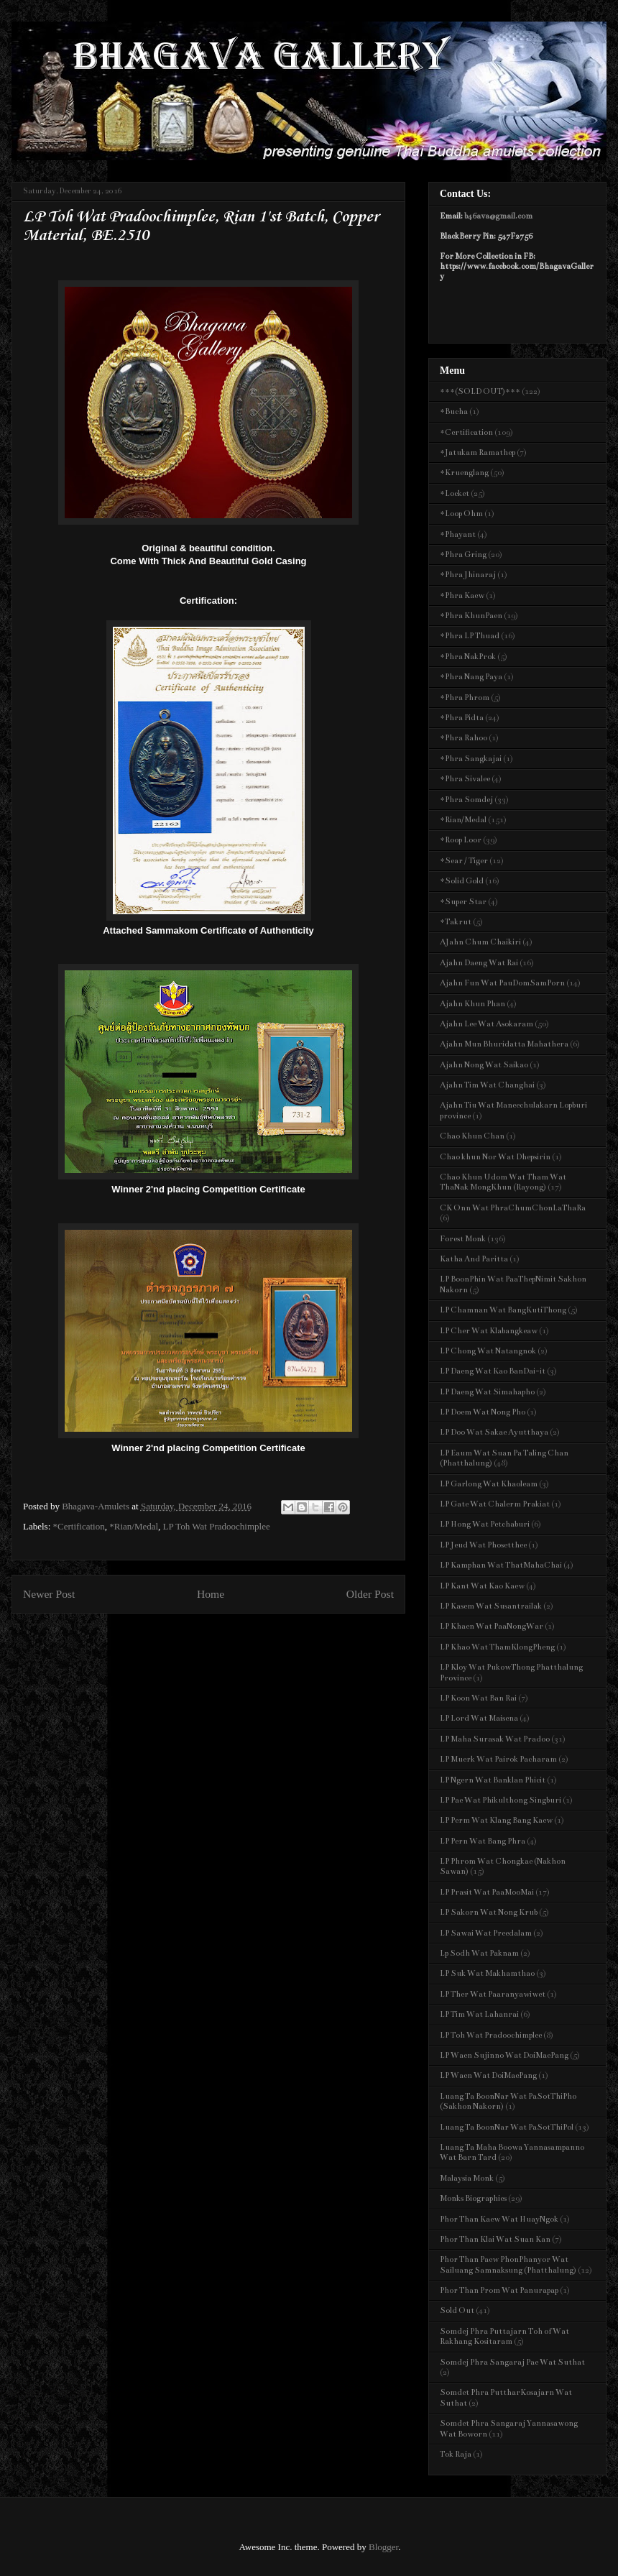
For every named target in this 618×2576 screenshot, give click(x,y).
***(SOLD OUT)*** (480, 391)
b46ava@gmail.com (498, 216)
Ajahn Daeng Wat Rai (479, 962)
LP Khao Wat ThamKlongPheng (497, 1647)
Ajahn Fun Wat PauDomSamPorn (502, 983)
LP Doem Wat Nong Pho (482, 1412)
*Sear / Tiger (464, 860)
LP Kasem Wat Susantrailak (491, 1606)
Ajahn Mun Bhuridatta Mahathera (504, 1044)
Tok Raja (455, 2454)
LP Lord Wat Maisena (479, 1718)
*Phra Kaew (462, 595)
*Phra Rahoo (463, 737)
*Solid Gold (462, 881)
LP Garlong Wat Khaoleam (489, 1484)
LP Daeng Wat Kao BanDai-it (492, 1371)
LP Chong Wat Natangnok (488, 1351)
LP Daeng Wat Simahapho (487, 1392)
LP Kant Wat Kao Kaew (482, 1586)
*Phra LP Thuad (469, 635)
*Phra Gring (463, 554)
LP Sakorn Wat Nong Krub (489, 1912)
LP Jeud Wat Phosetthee (483, 1545)
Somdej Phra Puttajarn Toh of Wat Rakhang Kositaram (504, 2336)
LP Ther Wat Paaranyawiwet (492, 1994)
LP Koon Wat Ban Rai (478, 1698)
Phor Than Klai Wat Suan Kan (495, 2239)
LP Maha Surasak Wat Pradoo (495, 1739)
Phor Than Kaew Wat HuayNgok (499, 2219)
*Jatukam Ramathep (477, 452)
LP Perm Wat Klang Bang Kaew (496, 1820)
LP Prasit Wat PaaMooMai (487, 1892)
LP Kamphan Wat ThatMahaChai (501, 1565)
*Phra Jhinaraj (468, 574)
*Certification (79, 1526)
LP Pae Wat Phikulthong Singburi (500, 1800)
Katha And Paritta (474, 1259)
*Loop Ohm (461, 513)
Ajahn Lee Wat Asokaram (486, 1024)
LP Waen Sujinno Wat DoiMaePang (504, 2055)
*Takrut (455, 921)
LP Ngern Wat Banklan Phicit (492, 1780)
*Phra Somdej (466, 799)
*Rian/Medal (133, 1526)
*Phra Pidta (462, 717)
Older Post (370, 1594)
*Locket (454, 493)
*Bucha (454, 411)
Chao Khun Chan (472, 1136)
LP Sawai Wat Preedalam (486, 1933)
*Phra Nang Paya (471, 676)
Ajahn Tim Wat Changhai (487, 1085)
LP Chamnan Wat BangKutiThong (503, 1310)
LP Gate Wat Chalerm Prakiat (495, 1504)
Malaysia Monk (467, 2178)
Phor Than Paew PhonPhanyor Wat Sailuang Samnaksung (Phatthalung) (508, 2264)
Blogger (383, 2547)
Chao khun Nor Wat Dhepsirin (495, 1157)
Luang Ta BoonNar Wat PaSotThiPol (506, 2127)
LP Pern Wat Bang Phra (482, 1841)
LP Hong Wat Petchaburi (485, 1524)
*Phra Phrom (464, 697)
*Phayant (458, 534)
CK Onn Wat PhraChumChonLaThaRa (513, 1208)
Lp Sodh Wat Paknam (479, 1953)
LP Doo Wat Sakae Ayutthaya (494, 1432)
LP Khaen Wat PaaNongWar (491, 1626)
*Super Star (463, 901)
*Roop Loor (460, 840)
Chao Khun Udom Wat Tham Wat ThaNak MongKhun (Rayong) (503, 1182)
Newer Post (49, 1594)
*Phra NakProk (468, 656)
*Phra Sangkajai (471, 758)
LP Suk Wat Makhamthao (487, 1973)
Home (210, 1594)
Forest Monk (463, 1238)
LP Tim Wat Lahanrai (479, 2014)
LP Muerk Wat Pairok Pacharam (498, 1759)
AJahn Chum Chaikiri (480, 942)
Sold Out (457, 2310)
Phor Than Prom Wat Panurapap (499, 2290)
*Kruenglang (464, 472)
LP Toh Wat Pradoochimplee (216, 1526)
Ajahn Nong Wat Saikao (484, 1065)
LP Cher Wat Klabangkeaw (489, 1330)
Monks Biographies (473, 2198)
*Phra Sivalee (465, 778)
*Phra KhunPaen (471, 615)
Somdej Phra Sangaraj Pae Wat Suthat (512, 2362)
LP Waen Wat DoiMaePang (488, 2075)
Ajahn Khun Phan (472, 1003)
